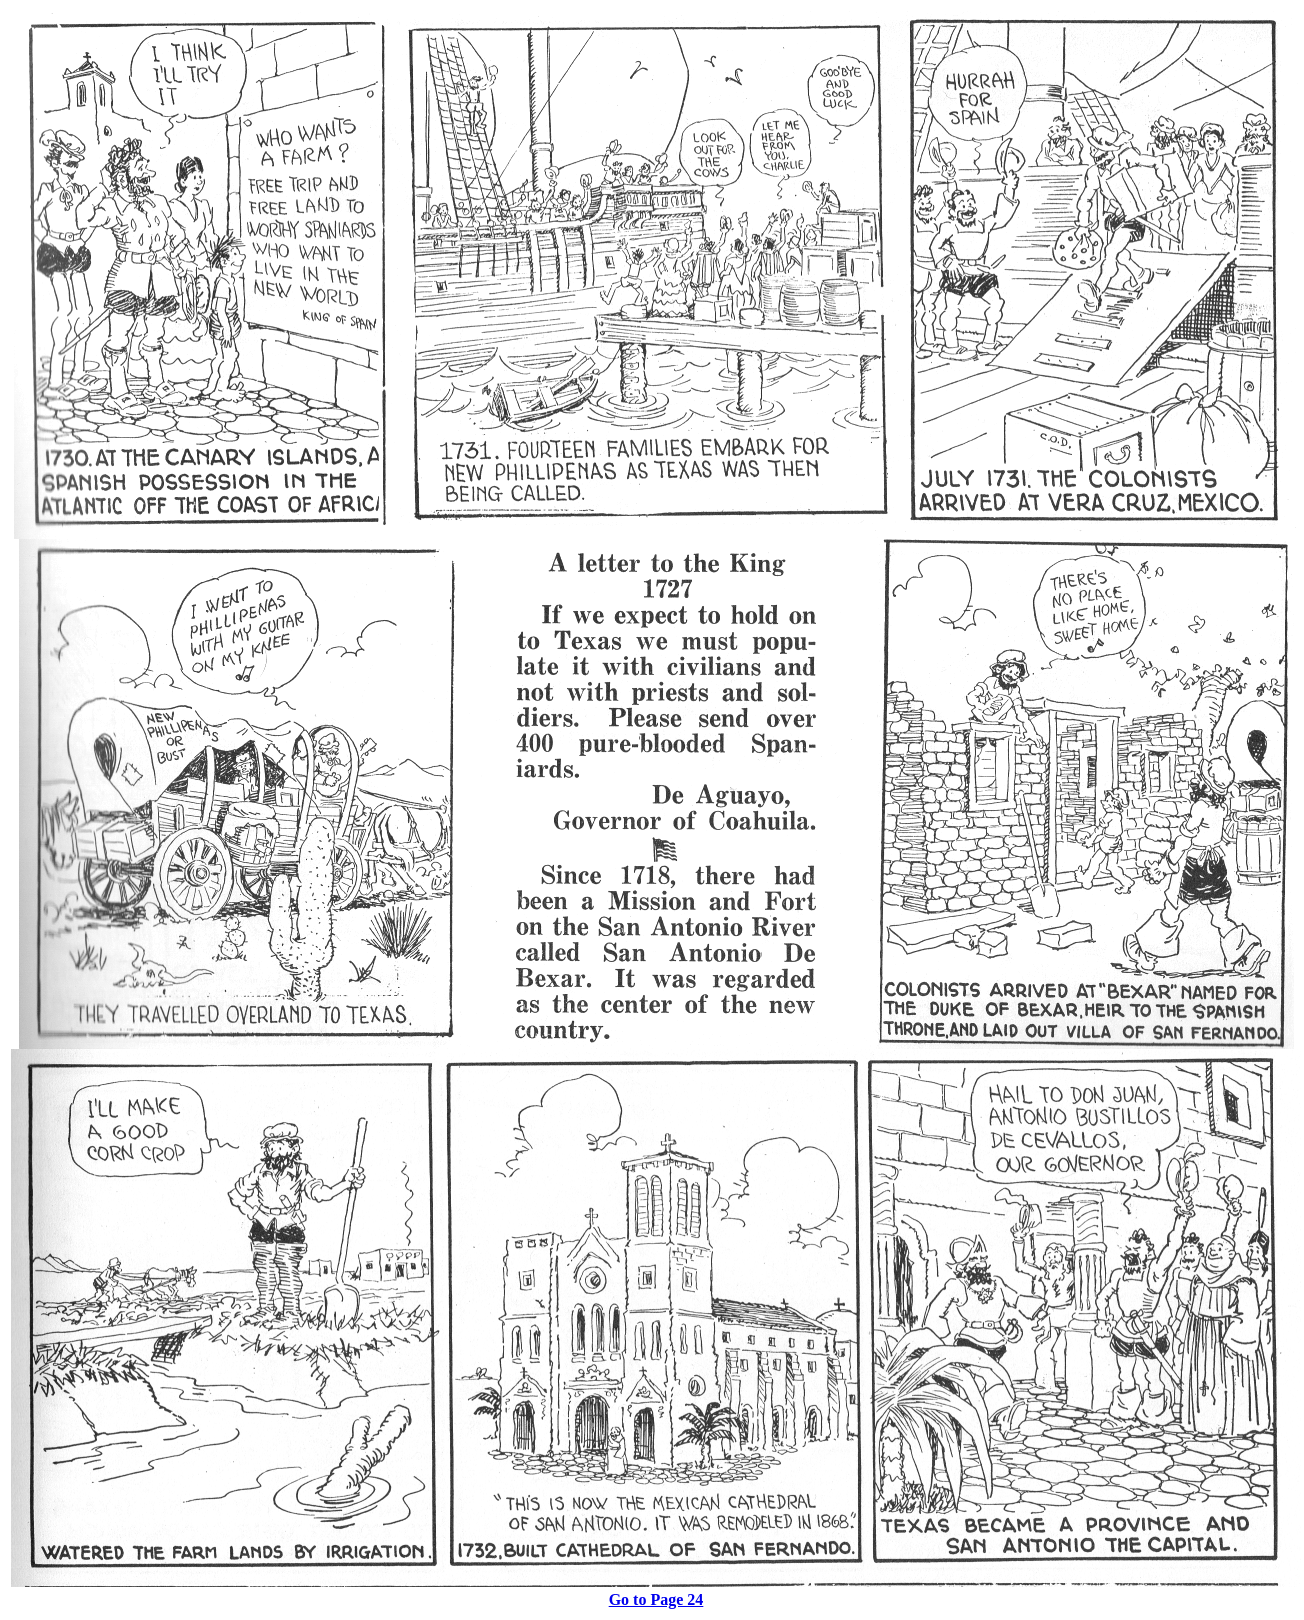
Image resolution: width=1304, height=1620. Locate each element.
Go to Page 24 (656, 1599)
